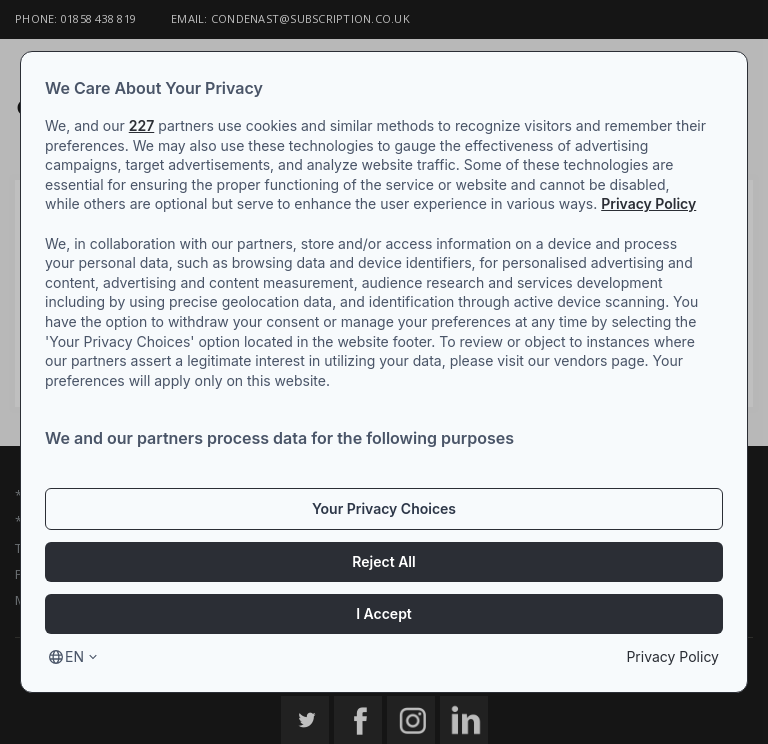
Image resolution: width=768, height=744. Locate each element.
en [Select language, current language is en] (74, 656)
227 (142, 125)
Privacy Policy (648, 203)
